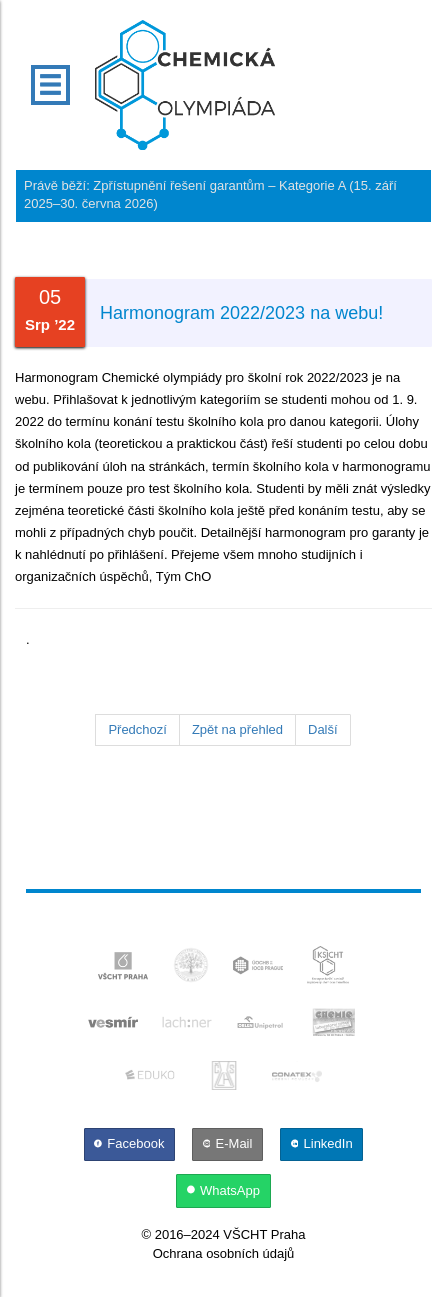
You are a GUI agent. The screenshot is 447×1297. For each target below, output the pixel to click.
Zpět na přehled (237, 729)
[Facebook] (131, 1143)
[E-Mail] (229, 1143)
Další (323, 729)
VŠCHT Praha (264, 1234)
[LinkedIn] (321, 1143)
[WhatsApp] (223, 1190)
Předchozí (137, 729)
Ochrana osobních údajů (224, 1253)
